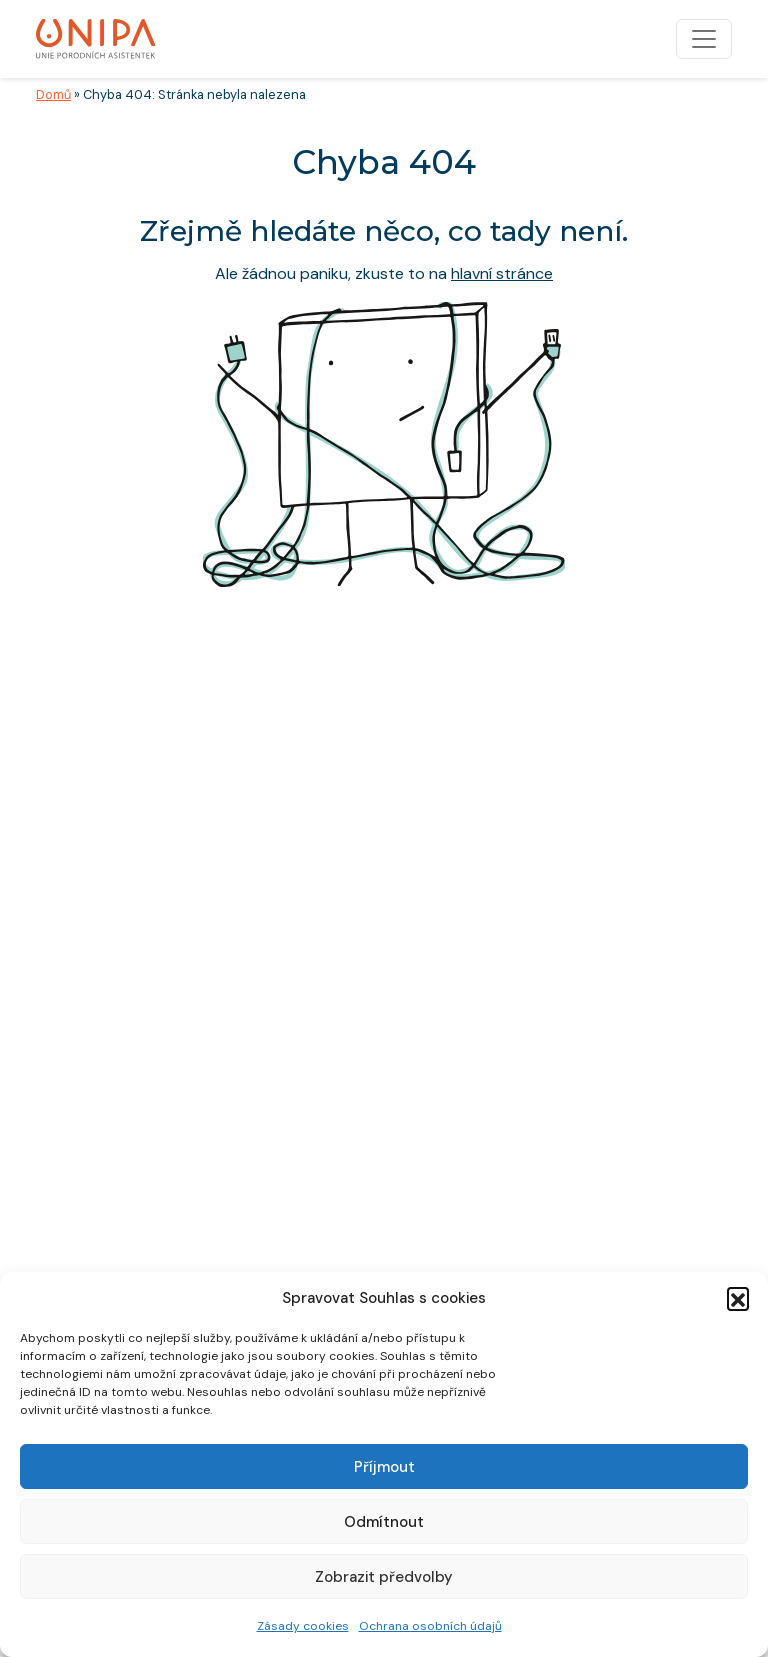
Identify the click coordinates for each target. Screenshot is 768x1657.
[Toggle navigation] (704, 39)
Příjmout (384, 1467)
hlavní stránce (502, 273)
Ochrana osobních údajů (430, 1626)
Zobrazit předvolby (384, 1577)
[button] (738, 1298)
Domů (53, 94)
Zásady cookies (303, 1626)
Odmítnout (384, 1522)
